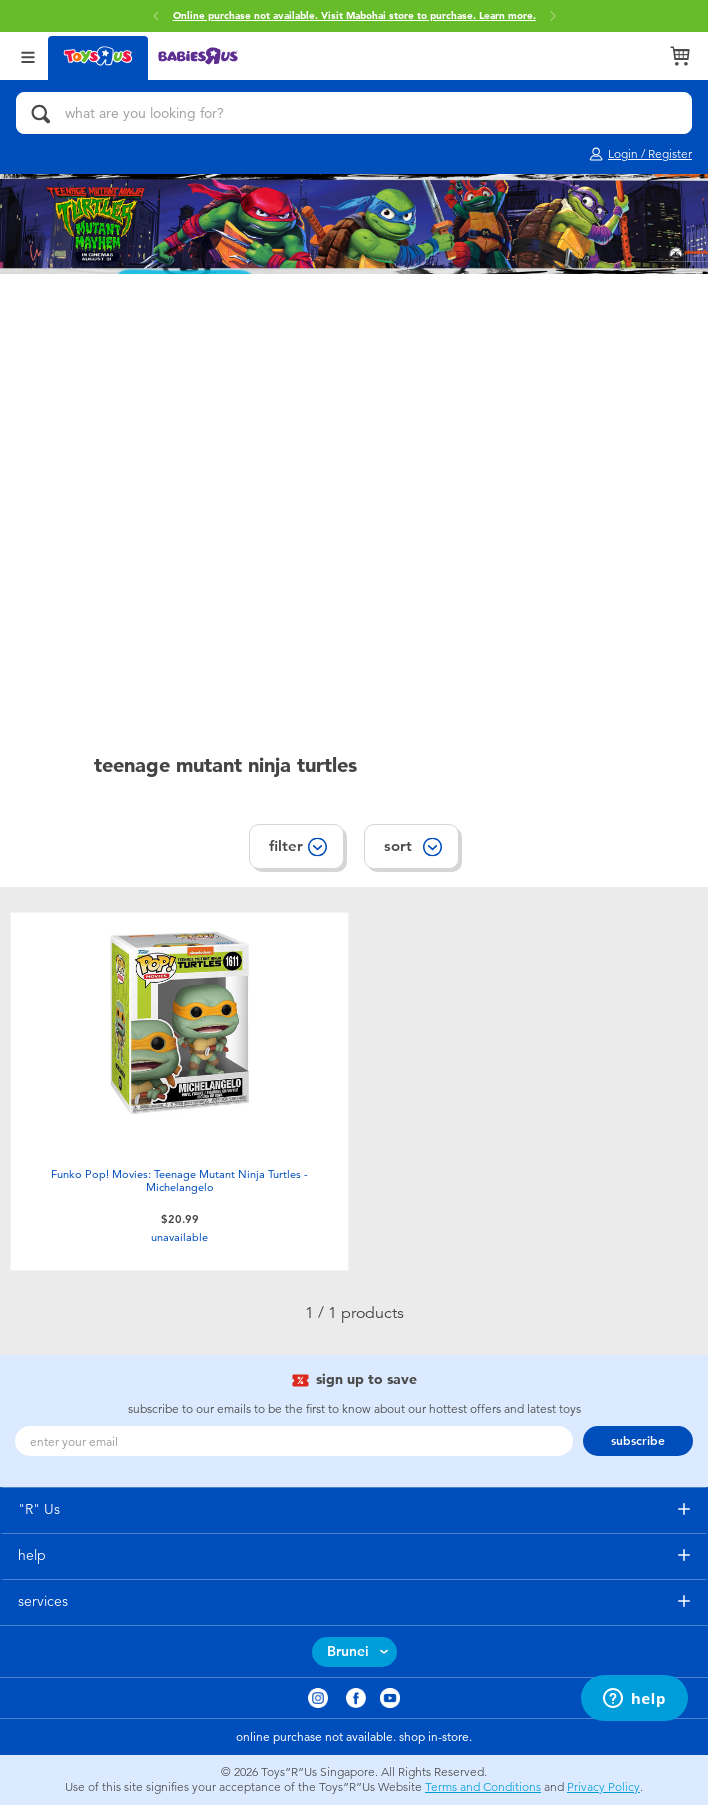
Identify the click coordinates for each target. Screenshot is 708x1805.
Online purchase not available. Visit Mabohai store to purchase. (354, 16)
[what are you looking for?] (354, 113)
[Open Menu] (28, 55)
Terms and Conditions (483, 1787)
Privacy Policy (603, 1787)
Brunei (348, 1651)
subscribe (638, 1441)
